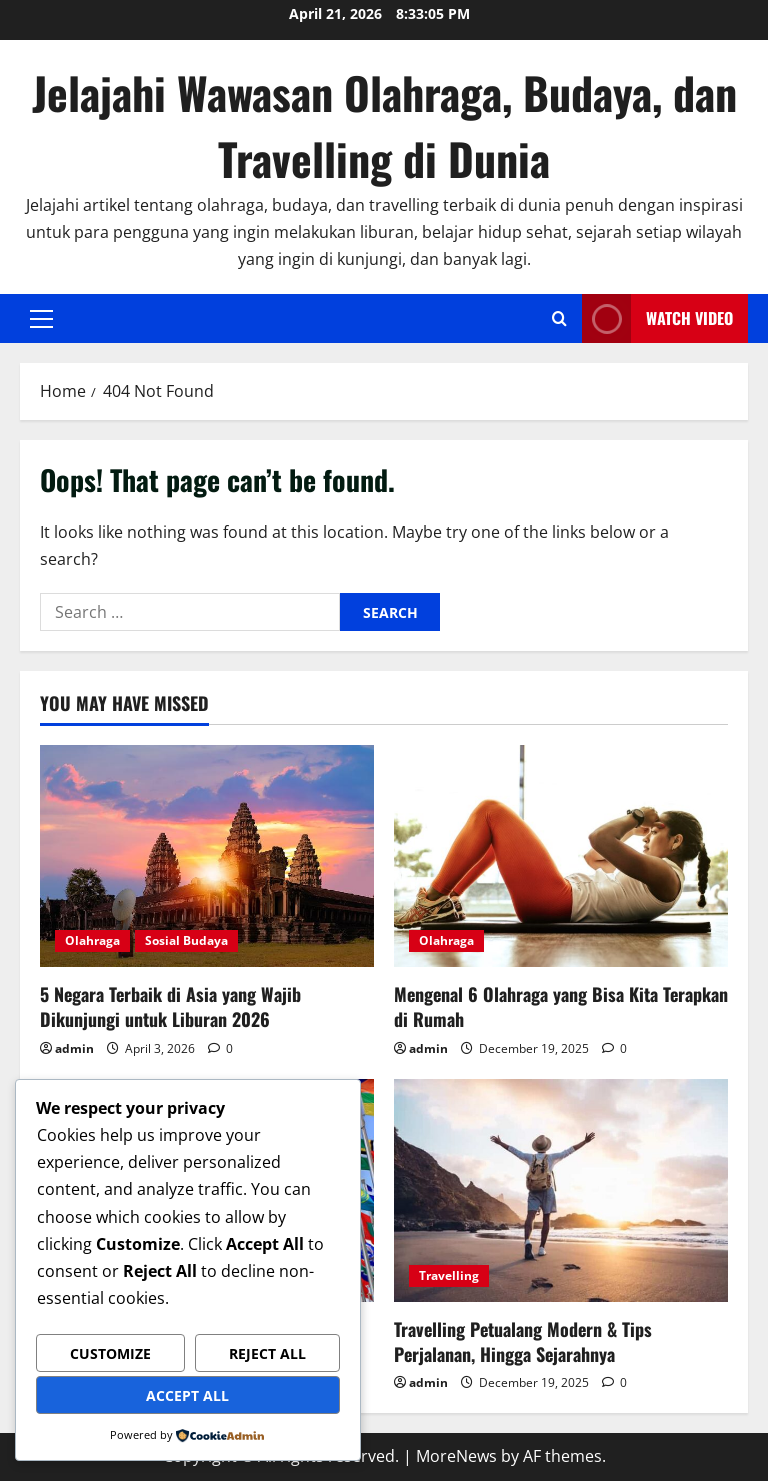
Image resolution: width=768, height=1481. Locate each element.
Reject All (267, 1353)
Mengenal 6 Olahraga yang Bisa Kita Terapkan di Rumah (561, 1006)
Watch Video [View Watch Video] (657, 318)
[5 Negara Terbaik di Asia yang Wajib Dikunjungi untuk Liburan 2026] (207, 856)
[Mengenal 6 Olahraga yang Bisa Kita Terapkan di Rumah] (561, 856)
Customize (110, 1353)
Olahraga (92, 940)
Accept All (187, 1395)
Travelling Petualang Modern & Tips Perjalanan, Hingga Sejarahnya (523, 1341)
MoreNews (456, 1456)
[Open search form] (559, 318)
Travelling (449, 1275)
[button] (41, 318)
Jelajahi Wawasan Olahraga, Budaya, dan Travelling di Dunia (384, 125)
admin (74, 1048)
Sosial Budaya (186, 940)
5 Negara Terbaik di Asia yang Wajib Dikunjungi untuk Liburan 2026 (170, 1006)
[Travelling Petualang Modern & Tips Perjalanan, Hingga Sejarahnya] (561, 1190)
